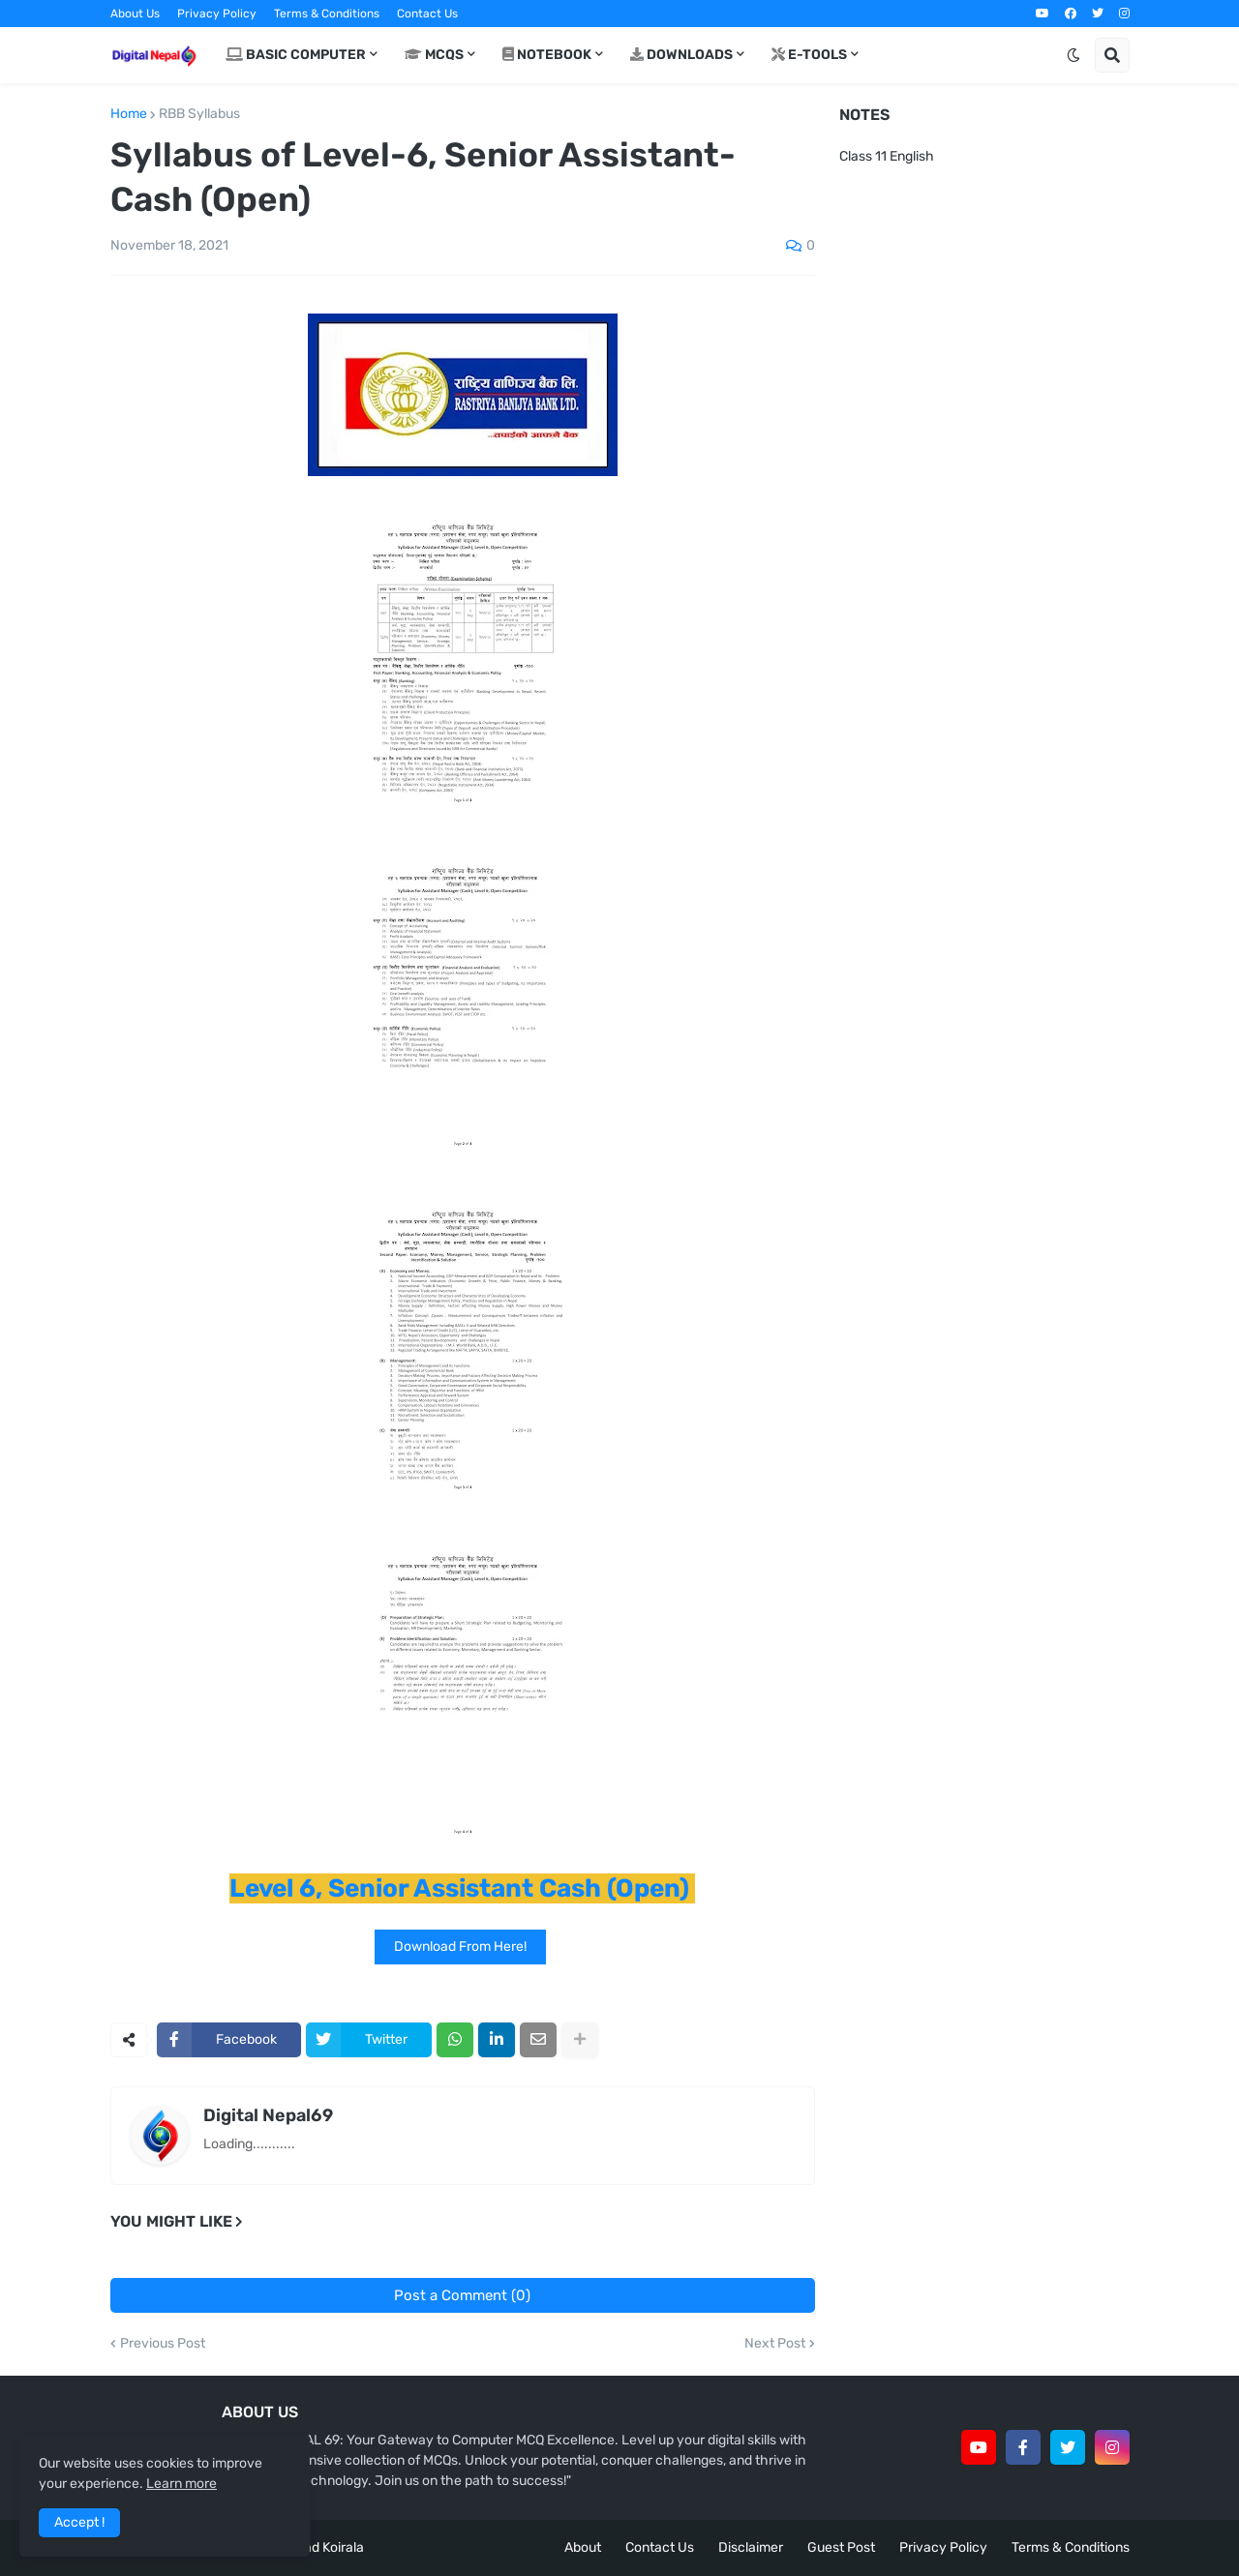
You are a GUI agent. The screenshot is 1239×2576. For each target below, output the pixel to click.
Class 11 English (886, 156)
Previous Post (162, 2344)
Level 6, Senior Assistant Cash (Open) (459, 1888)
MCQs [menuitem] (434, 54)
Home (128, 114)
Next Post (774, 2344)
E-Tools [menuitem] (809, 54)
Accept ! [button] (79, 2522)
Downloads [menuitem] (681, 54)
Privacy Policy (217, 13)
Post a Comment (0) (462, 2295)
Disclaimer (750, 2547)
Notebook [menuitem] (546, 54)
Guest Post (841, 2547)
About (582, 2547)
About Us (135, 13)
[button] (1073, 55)
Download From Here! (460, 1946)
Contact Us (427, 13)
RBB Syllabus (199, 114)
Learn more (181, 2483)
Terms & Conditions (326, 13)
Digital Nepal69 (268, 2115)
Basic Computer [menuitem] (296, 54)
